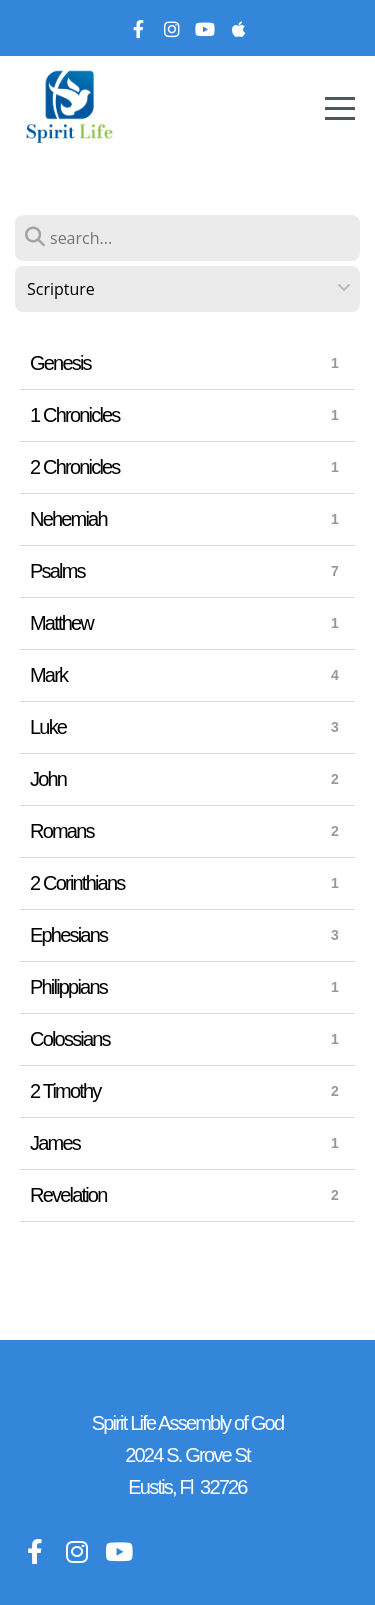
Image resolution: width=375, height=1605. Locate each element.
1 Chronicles (75, 415)
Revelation (68, 1195)
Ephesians (68, 935)
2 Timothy (65, 1091)
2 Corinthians (77, 883)
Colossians (70, 1039)
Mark (48, 675)
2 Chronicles (75, 467)
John (48, 779)
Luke (48, 727)
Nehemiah (68, 519)
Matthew (61, 623)
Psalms (57, 571)
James (55, 1143)
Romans (62, 831)
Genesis (60, 363)
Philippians (68, 987)
